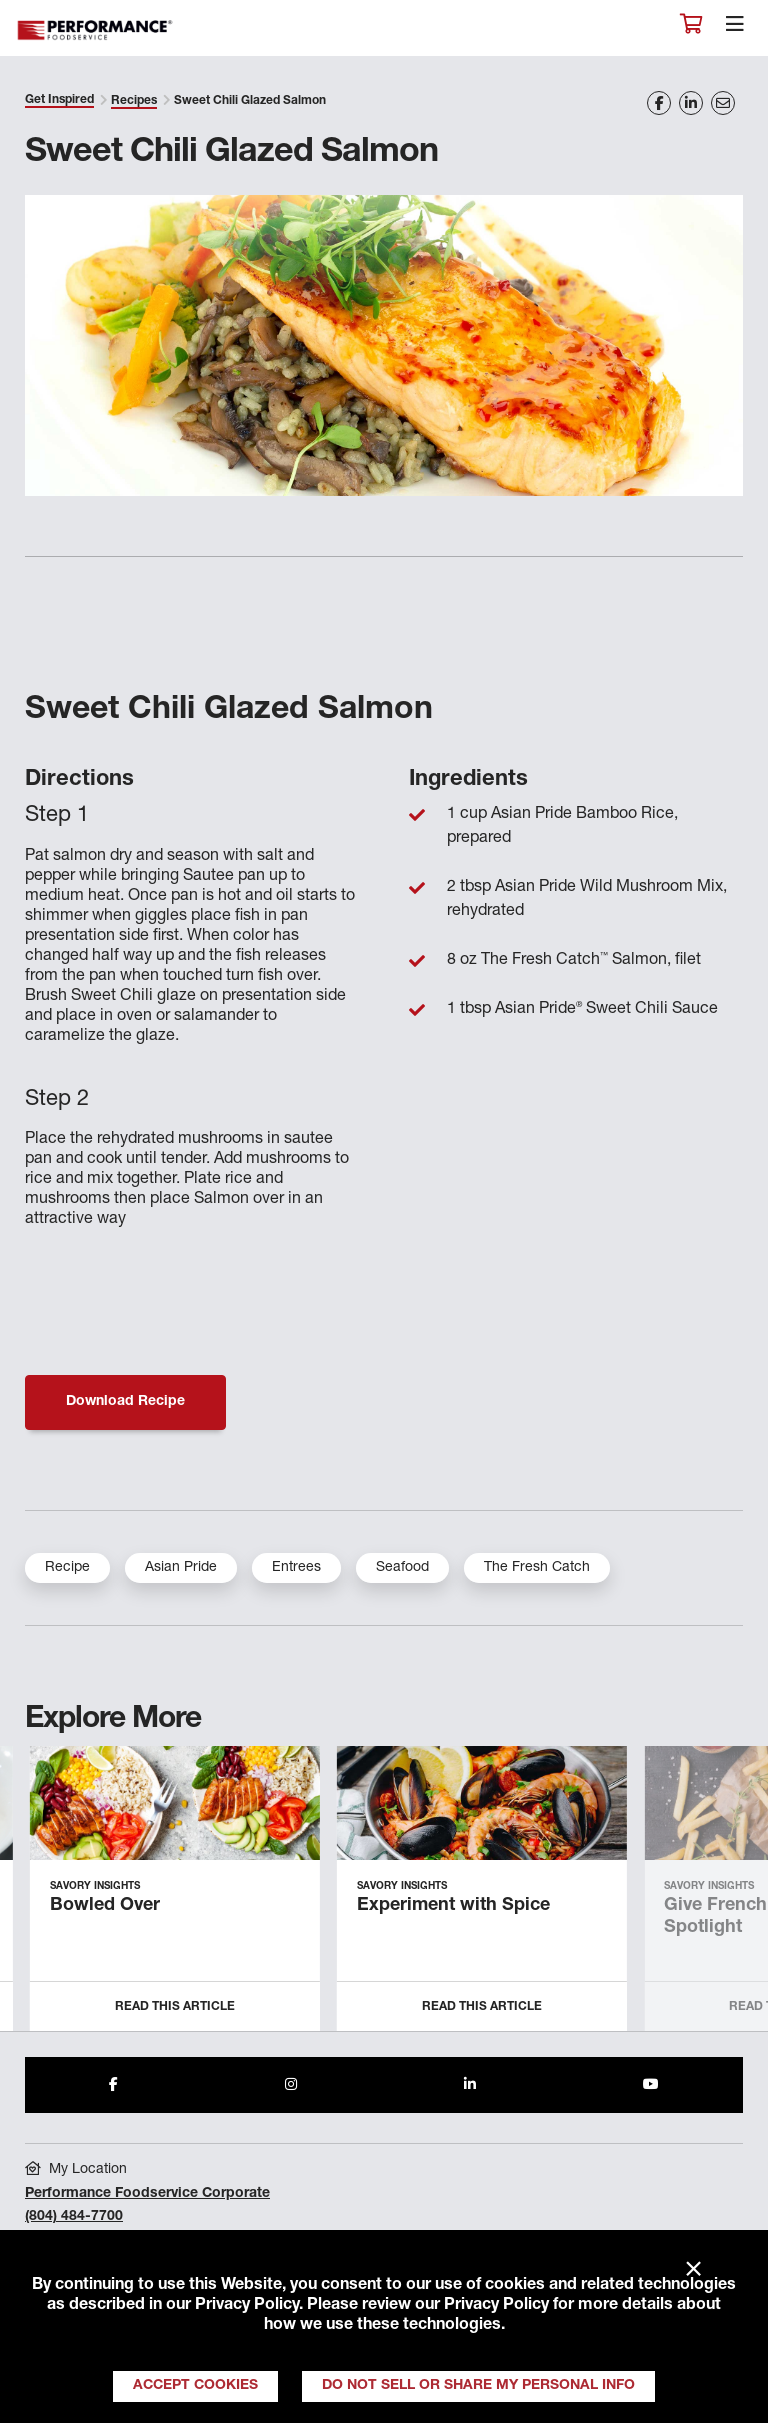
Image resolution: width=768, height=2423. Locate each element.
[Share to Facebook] (113, 2085)
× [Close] (693, 2270)
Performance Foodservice (96, 30)
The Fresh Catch (537, 1568)
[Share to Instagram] (291, 2085)
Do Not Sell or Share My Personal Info (478, 2386)
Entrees (296, 1568)
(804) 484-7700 (74, 2217)
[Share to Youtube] (651, 2085)
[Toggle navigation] (735, 29)
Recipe (67, 1568)
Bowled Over (105, 1906)
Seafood (402, 1568)
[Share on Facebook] (659, 103)
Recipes (134, 101)
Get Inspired (59, 100)
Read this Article (175, 2007)
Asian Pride (181, 1568)
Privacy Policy (247, 2306)
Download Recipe (125, 1402)
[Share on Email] (723, 103)
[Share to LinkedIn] (470, 2085)
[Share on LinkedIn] (691, 103)
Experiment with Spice (453, 1906)
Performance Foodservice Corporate (147, 2194)
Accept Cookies (195, 2386)
